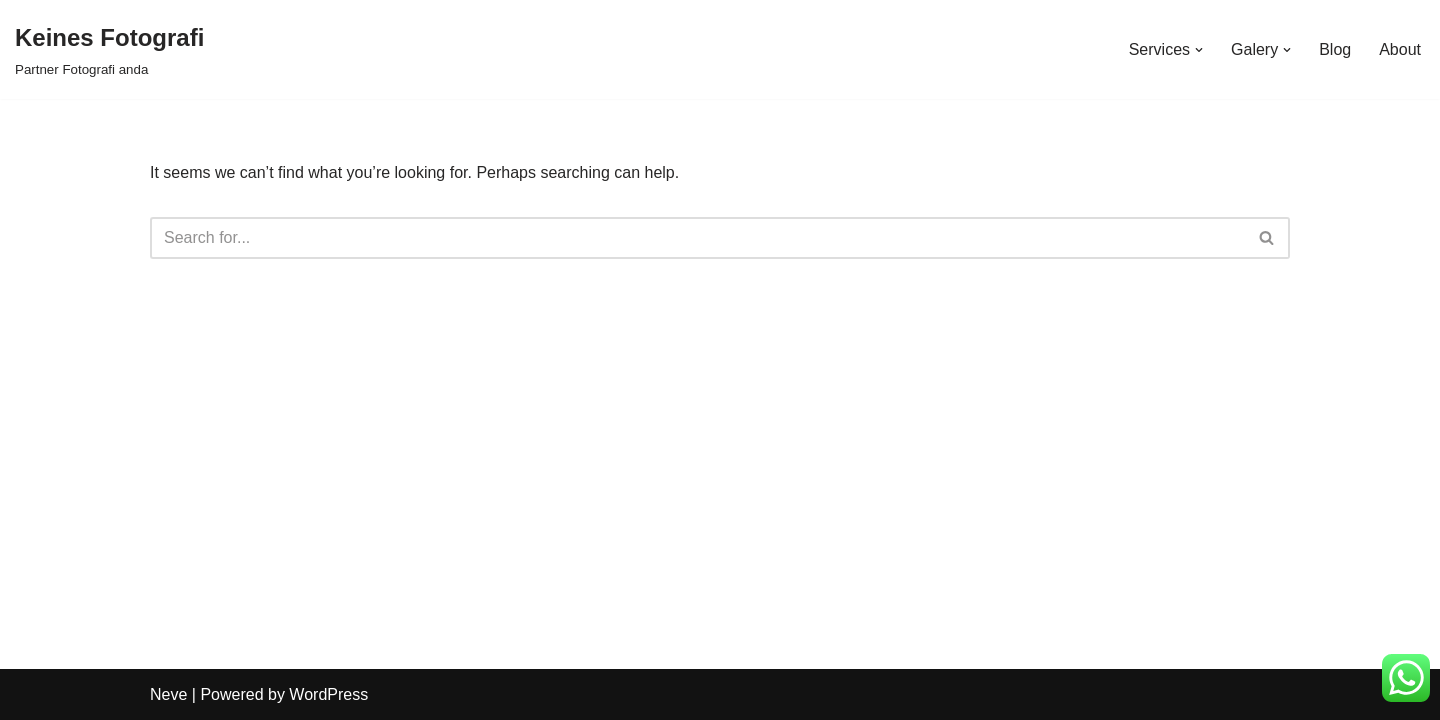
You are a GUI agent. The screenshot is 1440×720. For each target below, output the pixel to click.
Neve (168, 694)
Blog (1335, 49)
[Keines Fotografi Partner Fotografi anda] (109, 49)
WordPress (328, 694)
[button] (1199, 50)
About (1400, 49)
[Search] (697, 238)
